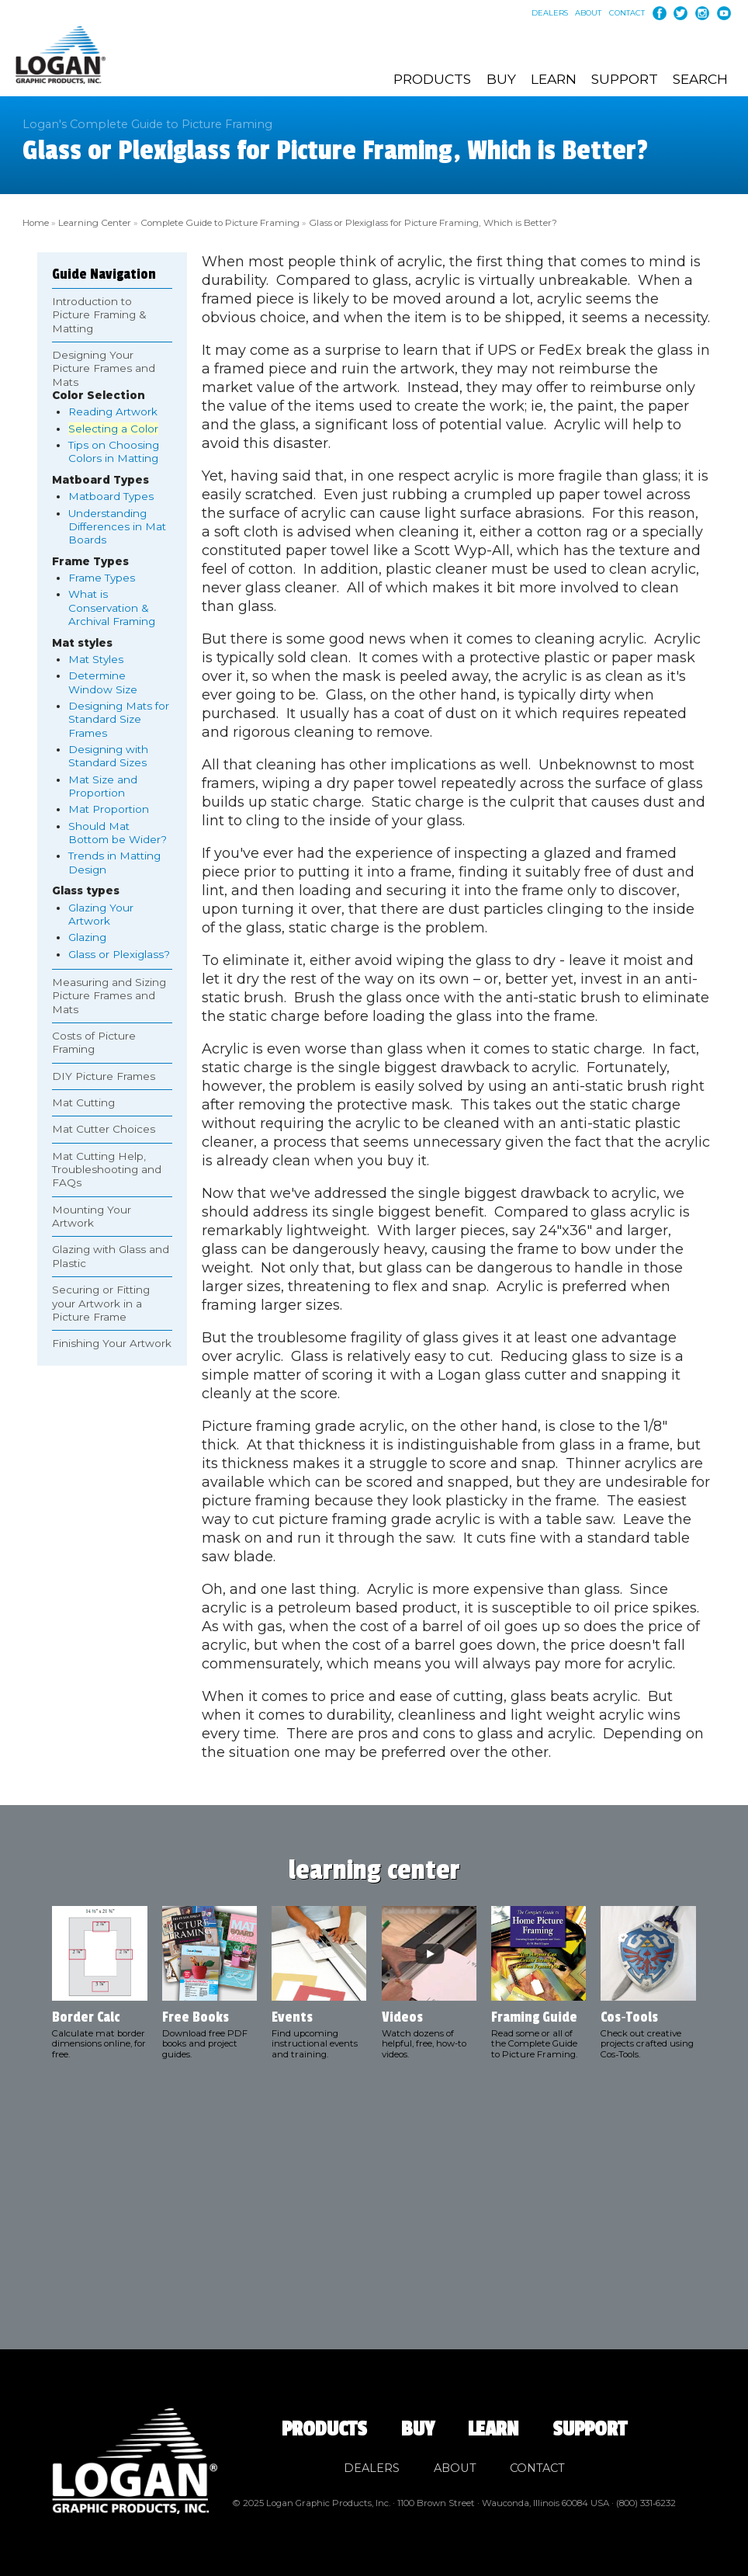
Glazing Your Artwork (100, 912)
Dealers (550, 13)
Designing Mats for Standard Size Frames (118, 717)
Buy (501, 79)
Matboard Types (111, 494)
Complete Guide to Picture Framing (217, 221)
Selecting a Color (113, 426)
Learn (554, 79)
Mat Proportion (108, 806)
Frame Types (101, 575)
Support (624, 79)
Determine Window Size (102, 680)
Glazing (87, 935)
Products (432, 79)
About (588, 13)
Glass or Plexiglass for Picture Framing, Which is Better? (426, 221)
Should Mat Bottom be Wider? (117, 830)
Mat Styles (95, 657)
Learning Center (94, 221)
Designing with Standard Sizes (108, 753)
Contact (627, 13)
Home (36, 221)
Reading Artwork (113, 409)
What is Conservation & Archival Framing (111, 605)
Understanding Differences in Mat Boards (117, 524)
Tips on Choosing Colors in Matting (113, 449)
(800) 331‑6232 (646, 2500)
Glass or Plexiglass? (119, 952)
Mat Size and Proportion (102, 784)
